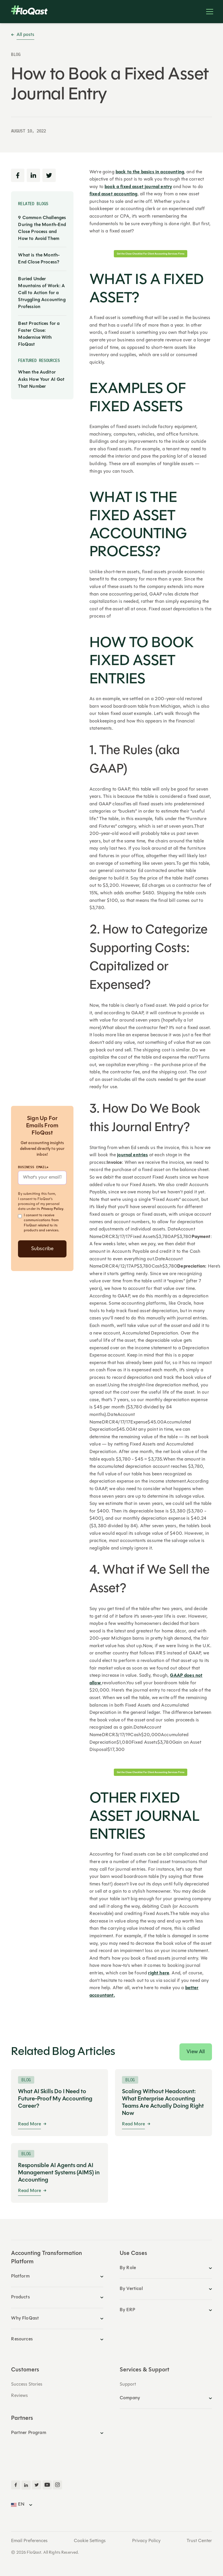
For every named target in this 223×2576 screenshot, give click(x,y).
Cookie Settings (90, 2541)
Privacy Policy (52, 1209)
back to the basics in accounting (150, 172)
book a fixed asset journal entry (138, 187)
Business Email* (33, 1167)
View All (195, 2052)
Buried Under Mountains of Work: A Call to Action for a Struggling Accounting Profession (41, 293)
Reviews (19, 2395)
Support (128, 2384)
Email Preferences (29, 2541)
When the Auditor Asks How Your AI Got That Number (41, 379)
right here (158, 1973)
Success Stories (26, 2384)
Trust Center (199, 2541)
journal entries (132, 1155)
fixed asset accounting (113, 194)
